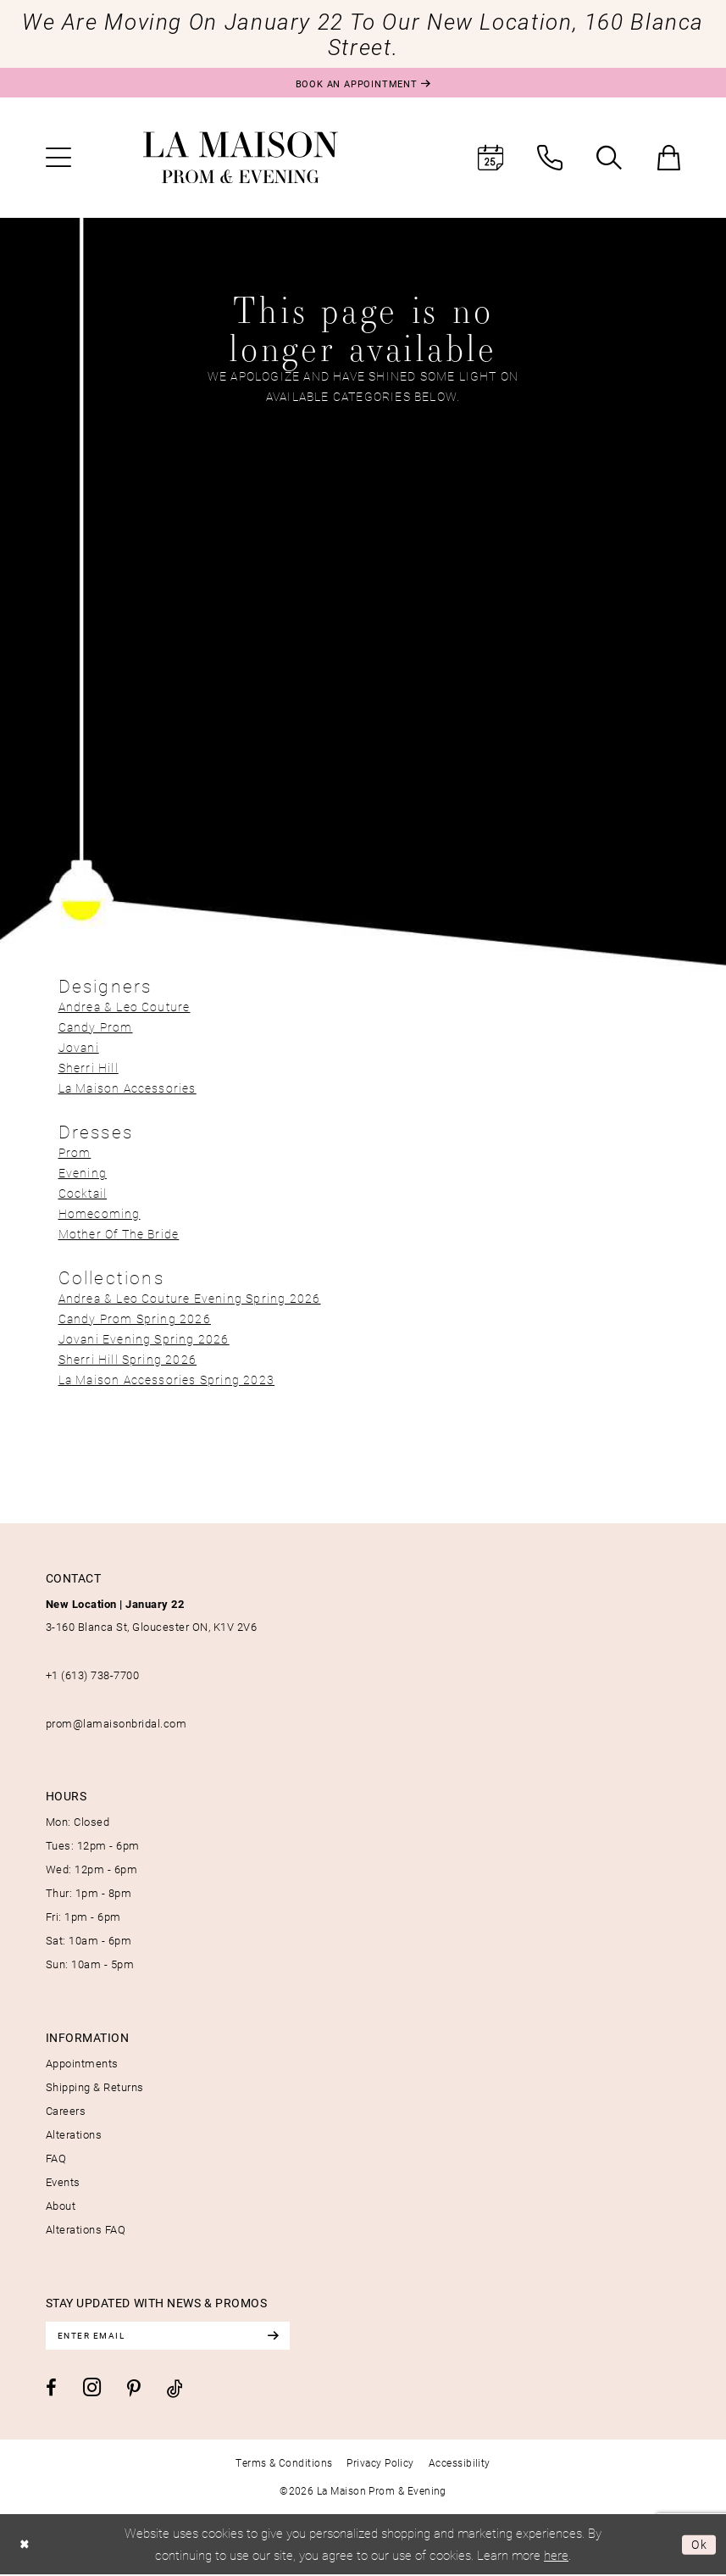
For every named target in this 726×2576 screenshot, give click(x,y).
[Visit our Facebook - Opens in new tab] (51, 2389)
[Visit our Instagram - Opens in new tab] (92, 2388)
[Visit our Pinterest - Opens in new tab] (134, 2389)
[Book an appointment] (363, 82)
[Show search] (609, 157)
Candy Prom (95, 1027)
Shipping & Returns (95, 2087)
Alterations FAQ (86, 2229)
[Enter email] (173, 2336)
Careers (66, 2110)
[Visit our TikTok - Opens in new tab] (175, 2389)
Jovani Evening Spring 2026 (144, 1339)
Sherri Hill (88, 1068)
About (61, 2205)
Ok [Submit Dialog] (698, 2545)
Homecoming (99, 1213)
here (556, 2555)
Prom (74, 1152)
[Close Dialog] (26, 2545)
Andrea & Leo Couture (124, 1007)
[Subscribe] (282, 2336)
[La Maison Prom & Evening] (240, 157)
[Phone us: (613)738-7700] (549, 157)
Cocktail (83, 1193)
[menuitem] (58, 157)
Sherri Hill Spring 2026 (127, 1359)
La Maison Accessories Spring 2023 (166, 1379)
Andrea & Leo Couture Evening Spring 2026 (189, 1298)
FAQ (56, 2158)
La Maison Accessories (127, 1088)
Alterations (74, 2134)
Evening (82, 1173)
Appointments (82, 2063)
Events (63, 2181)
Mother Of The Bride (119, 1234)
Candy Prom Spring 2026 (134, 1318)
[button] (58, 157)
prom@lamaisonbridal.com (116, 1723)
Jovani (78, 1047)
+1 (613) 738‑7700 (93, 1675)
